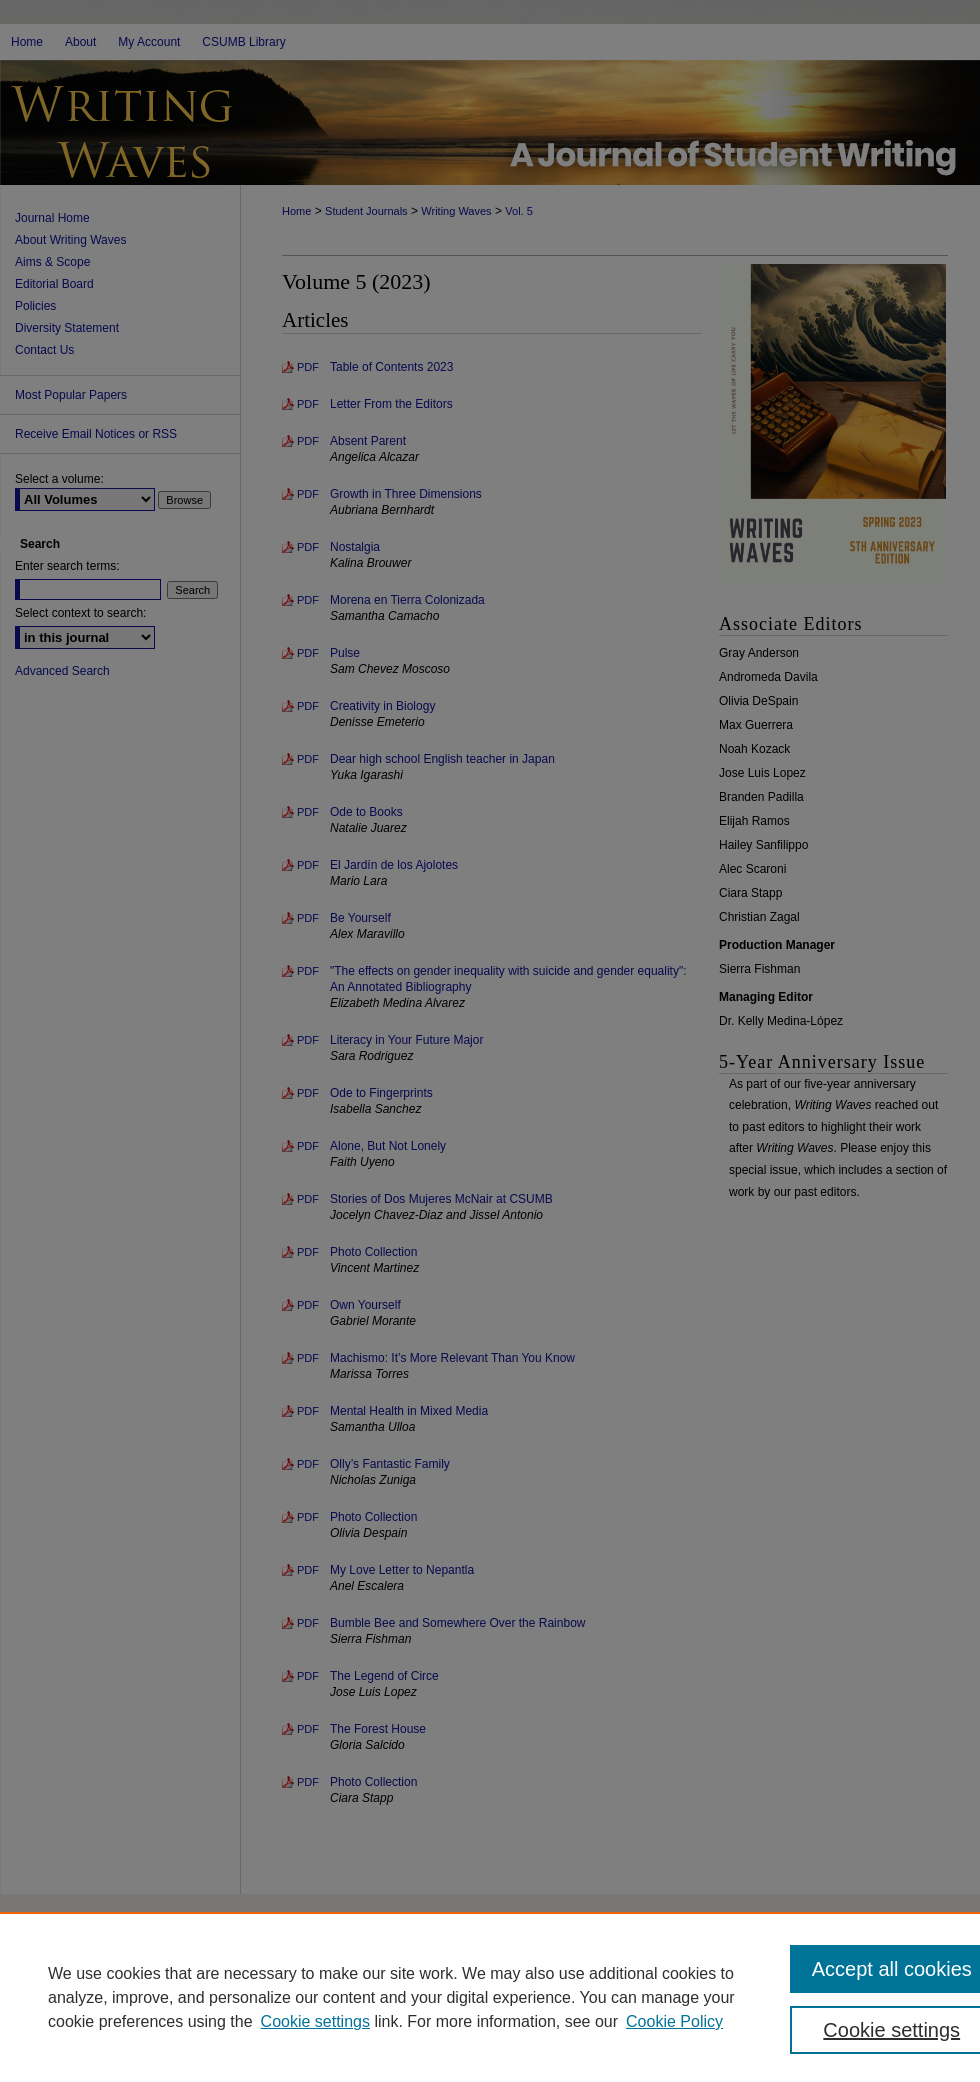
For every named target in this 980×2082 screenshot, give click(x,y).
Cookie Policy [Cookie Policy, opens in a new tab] (674, 2021)
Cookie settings (315, 2021)
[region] (490, 1997)
